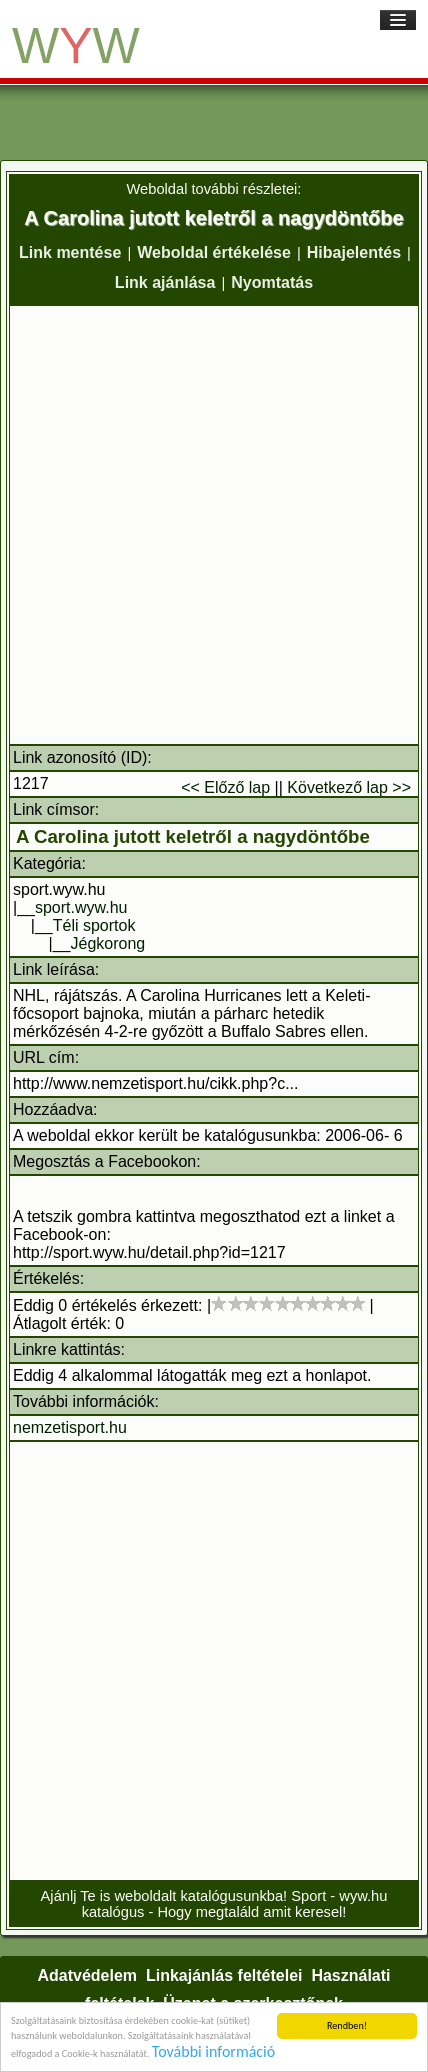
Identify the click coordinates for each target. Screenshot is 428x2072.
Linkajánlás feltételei (224, 1975)
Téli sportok (94, 925)
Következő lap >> (349, 787)
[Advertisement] (214, 525)
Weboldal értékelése (214, 252)
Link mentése (70, 252)
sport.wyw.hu (81, 907)
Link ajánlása (165, 282)
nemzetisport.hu (70, 1427)
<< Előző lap (225, 787)
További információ (213, 2052)
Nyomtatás (272, 282)
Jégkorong (108, 943)
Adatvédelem (87, 1975)
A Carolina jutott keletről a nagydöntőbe (193, 836)
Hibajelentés (354, 252)
